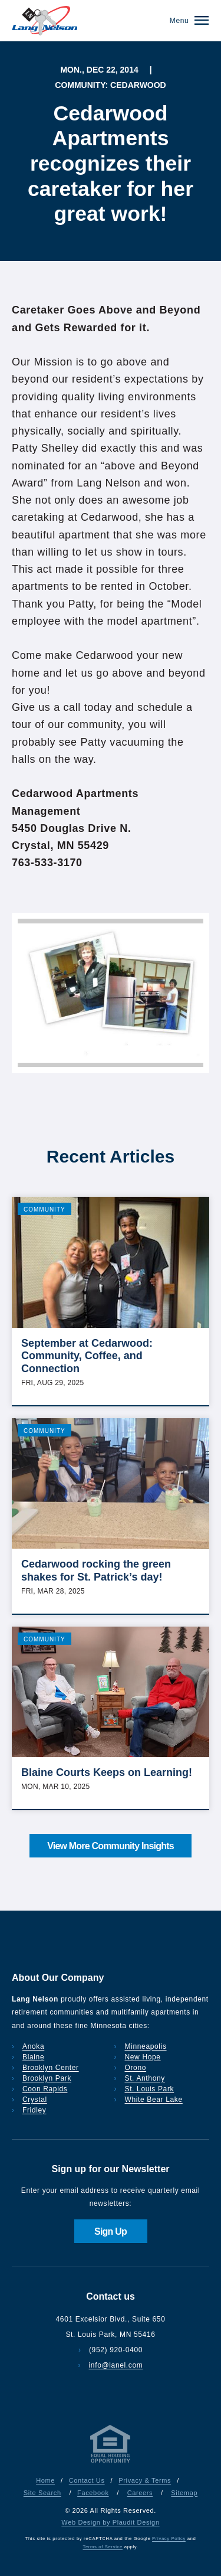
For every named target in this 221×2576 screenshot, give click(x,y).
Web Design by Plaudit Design (110, 2522)
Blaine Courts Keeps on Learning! (106, 1772)
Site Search (42, 2492)
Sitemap (184, 2492)
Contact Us (87, 2480)
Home (45, 2480)
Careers (140, 2492)
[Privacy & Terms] (111, 2462)
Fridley (34, 2110)
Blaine (33, 2057)
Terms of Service (102, 2546)
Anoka (33, 2046)
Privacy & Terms (144, 2480)
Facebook (92, 2492)
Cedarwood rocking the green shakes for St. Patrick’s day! (96, 1570)
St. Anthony (145, 2078)
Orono (136, 2068)
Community (44, 1209)
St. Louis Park (149, 2089)
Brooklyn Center (50, 2068)
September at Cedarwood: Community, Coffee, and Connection (87, 1355)
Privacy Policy (169, 2538)
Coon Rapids (44, 2089)
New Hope (143, 2057)
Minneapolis (146, 2046)
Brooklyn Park (46, 2078)
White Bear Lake (154, 2099)
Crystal (34, 2099)
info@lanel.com (116, 2365)
